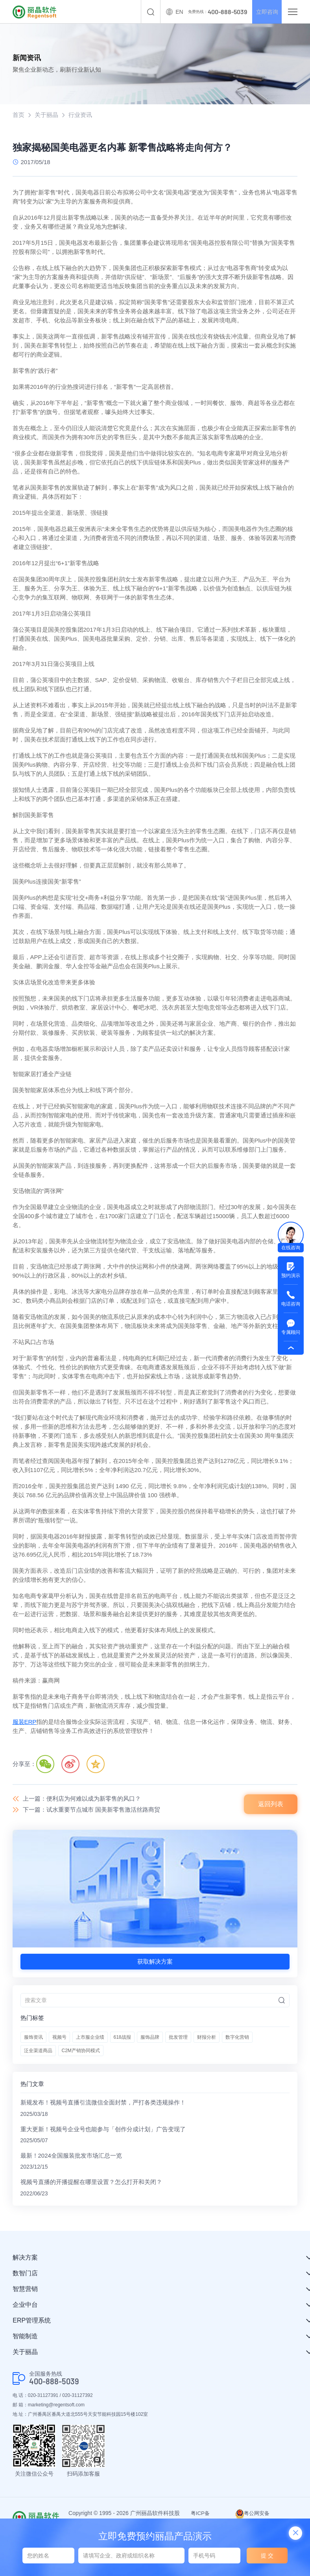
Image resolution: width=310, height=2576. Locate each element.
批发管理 (178, 2038)
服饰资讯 (33, 2038)
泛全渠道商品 (38, 2051)
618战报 (122, 2038)
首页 (18, 114)
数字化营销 (237, 2038)
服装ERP (25, 1722)
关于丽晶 (46, 114)
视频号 (59, 2038)
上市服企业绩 (90, 2038)
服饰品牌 (149, 2038)
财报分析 (206, 2038)
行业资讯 (80, 114)
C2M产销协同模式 (81, 2051)
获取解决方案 (155, 1961)
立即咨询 (264, 12)
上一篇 (82, 1799)
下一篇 (91, 1810)
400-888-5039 (54, 2383)
